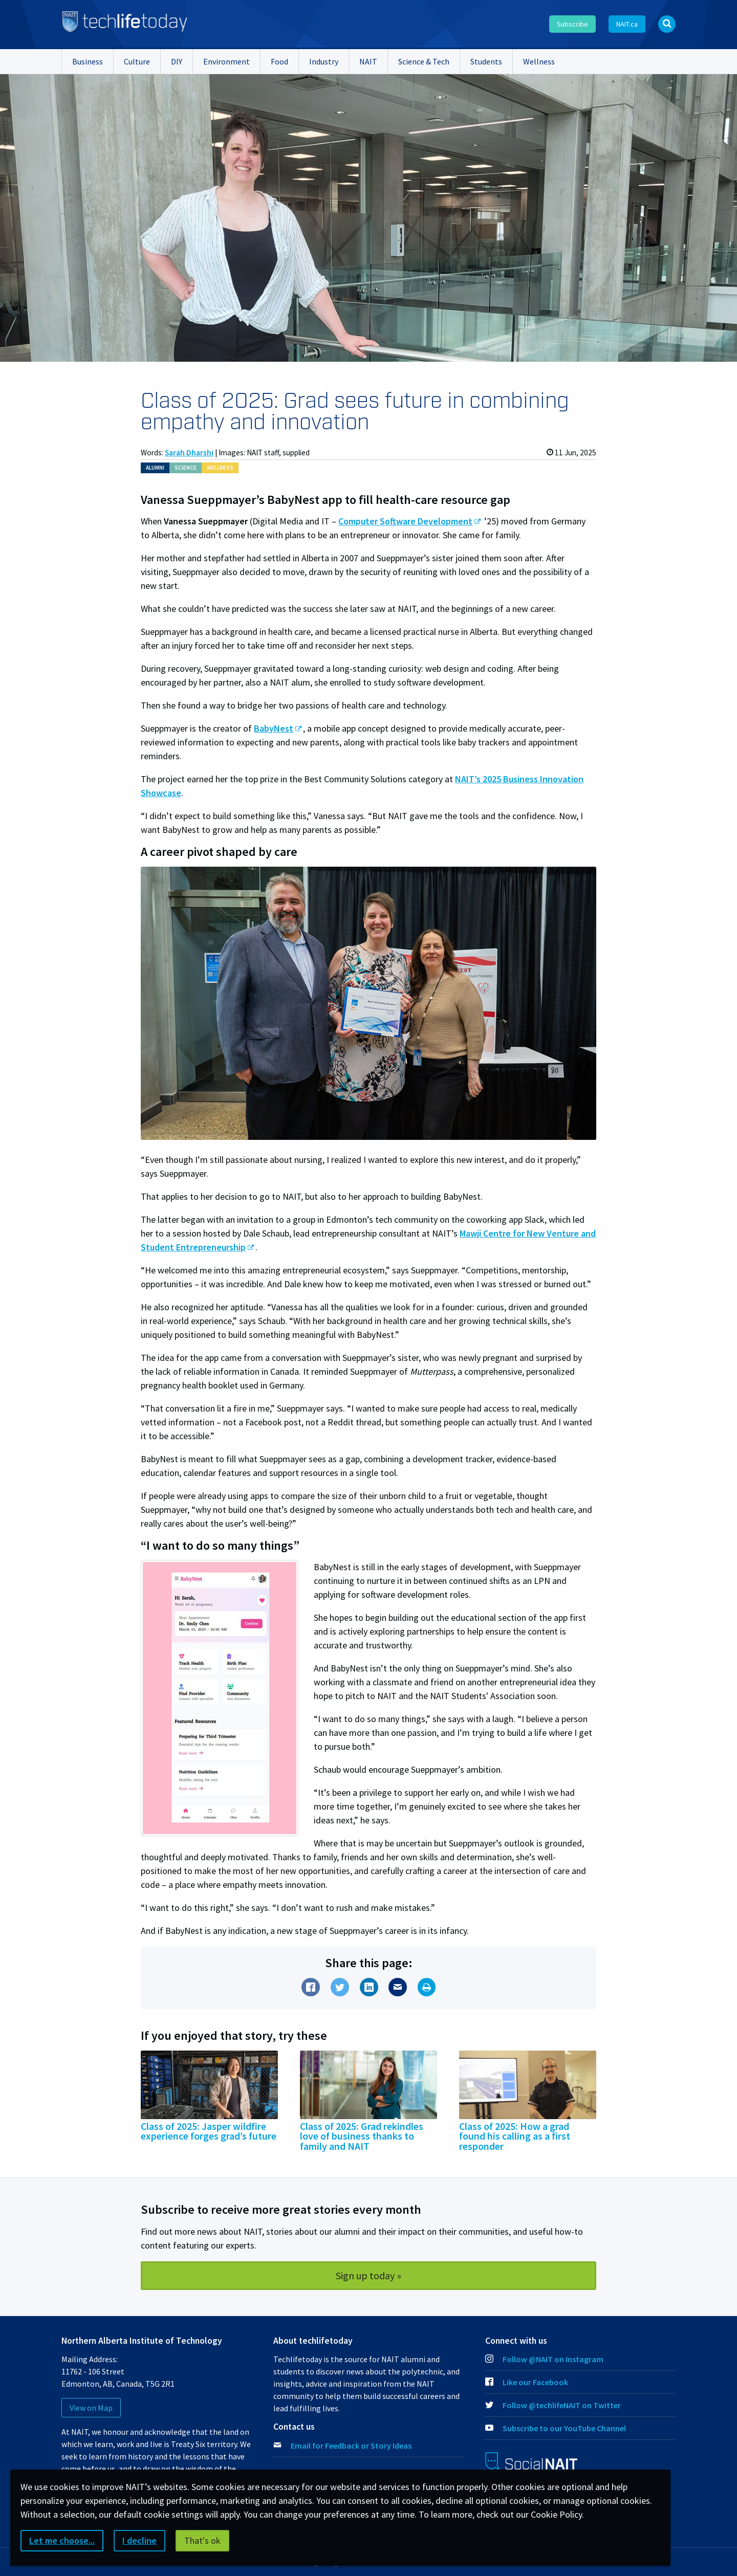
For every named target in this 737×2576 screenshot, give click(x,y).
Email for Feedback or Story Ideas (351, 2445)
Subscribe (572, 24)
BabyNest (273, 728)
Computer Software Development (405, 521)
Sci (186, 467)
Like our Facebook (526, 2382)
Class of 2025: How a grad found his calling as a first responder (514, 2136)
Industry (323, 61)
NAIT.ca (627, 24)
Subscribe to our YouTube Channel (555, 2428)
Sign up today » (368, 2275)
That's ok (202, 2540)
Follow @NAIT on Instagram (544, 2359)
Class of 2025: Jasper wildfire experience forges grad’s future (208, 2131)
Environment (226, 61)
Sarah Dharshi (189, 452)
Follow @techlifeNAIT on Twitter (553, 2405)
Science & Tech (423, 61)
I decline (139, 2540)
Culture (137, 61)
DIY (176, 61)
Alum (155, 467)
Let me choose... (62, 2540)
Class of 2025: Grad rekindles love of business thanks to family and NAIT (361, 2136)
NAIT (368, 61)
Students (486, 61)
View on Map (91, 2408)
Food (279, 61)
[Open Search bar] (667, 24)
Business (87, 61)
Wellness (539, 61)
